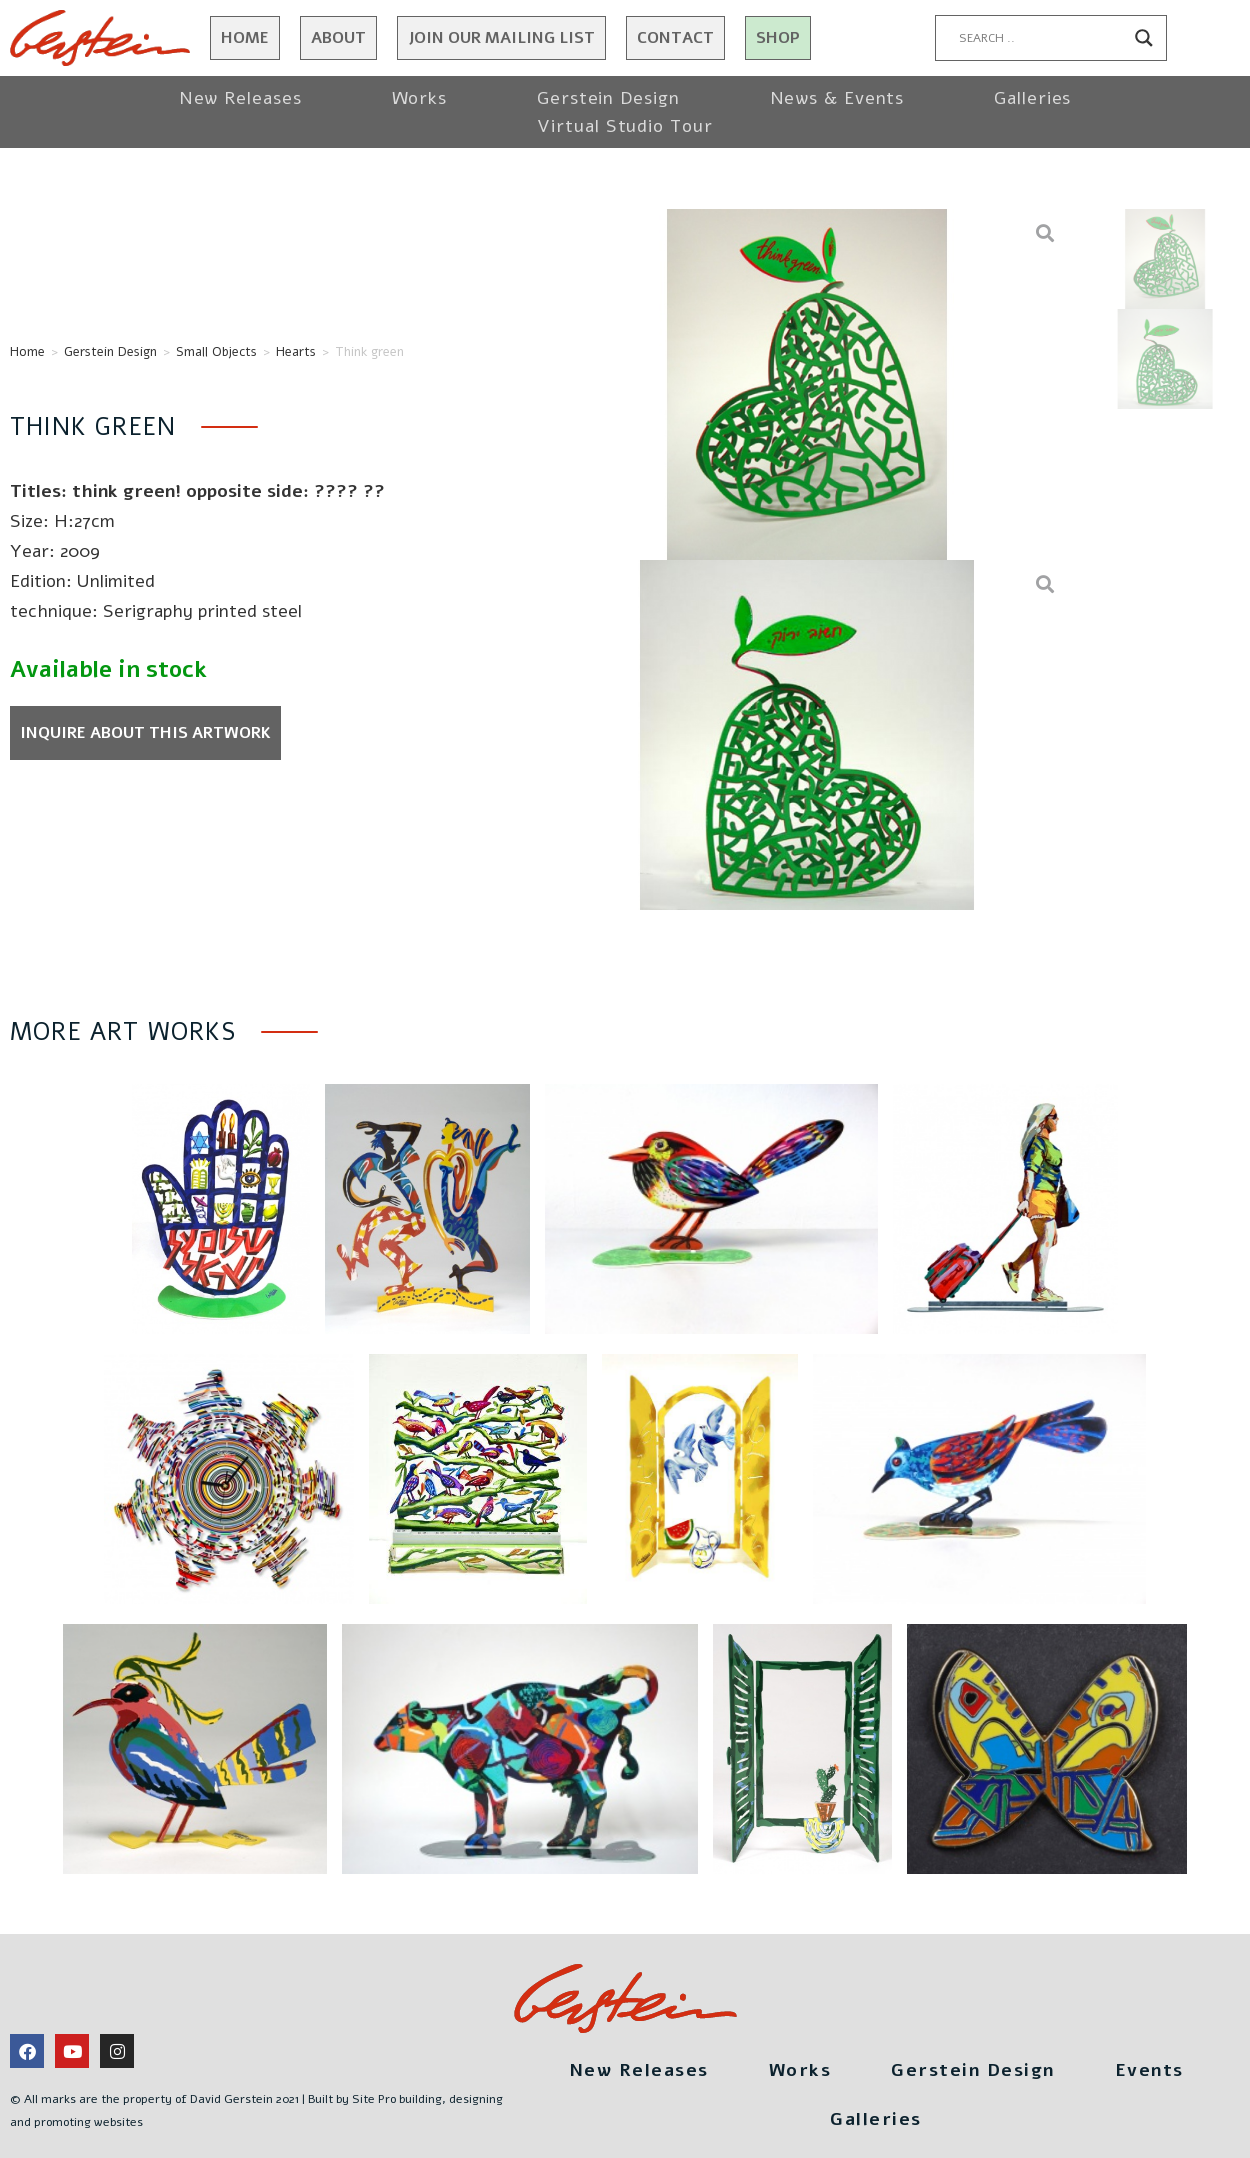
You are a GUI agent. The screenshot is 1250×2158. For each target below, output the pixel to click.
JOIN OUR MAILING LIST (501, 38)
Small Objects (216, 352)
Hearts (296, 352)
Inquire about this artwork (145, 733)
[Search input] (1042, 38)
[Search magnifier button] (1144, 38)
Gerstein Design (608, 98)
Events (1149, 2070)
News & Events (837, 98)
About (338, 38)
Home (245, 38)
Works (420, 98)
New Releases (240, 98)
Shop (778, 38)
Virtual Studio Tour (624, 126)
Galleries (1032, 98)
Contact (675, 38)
